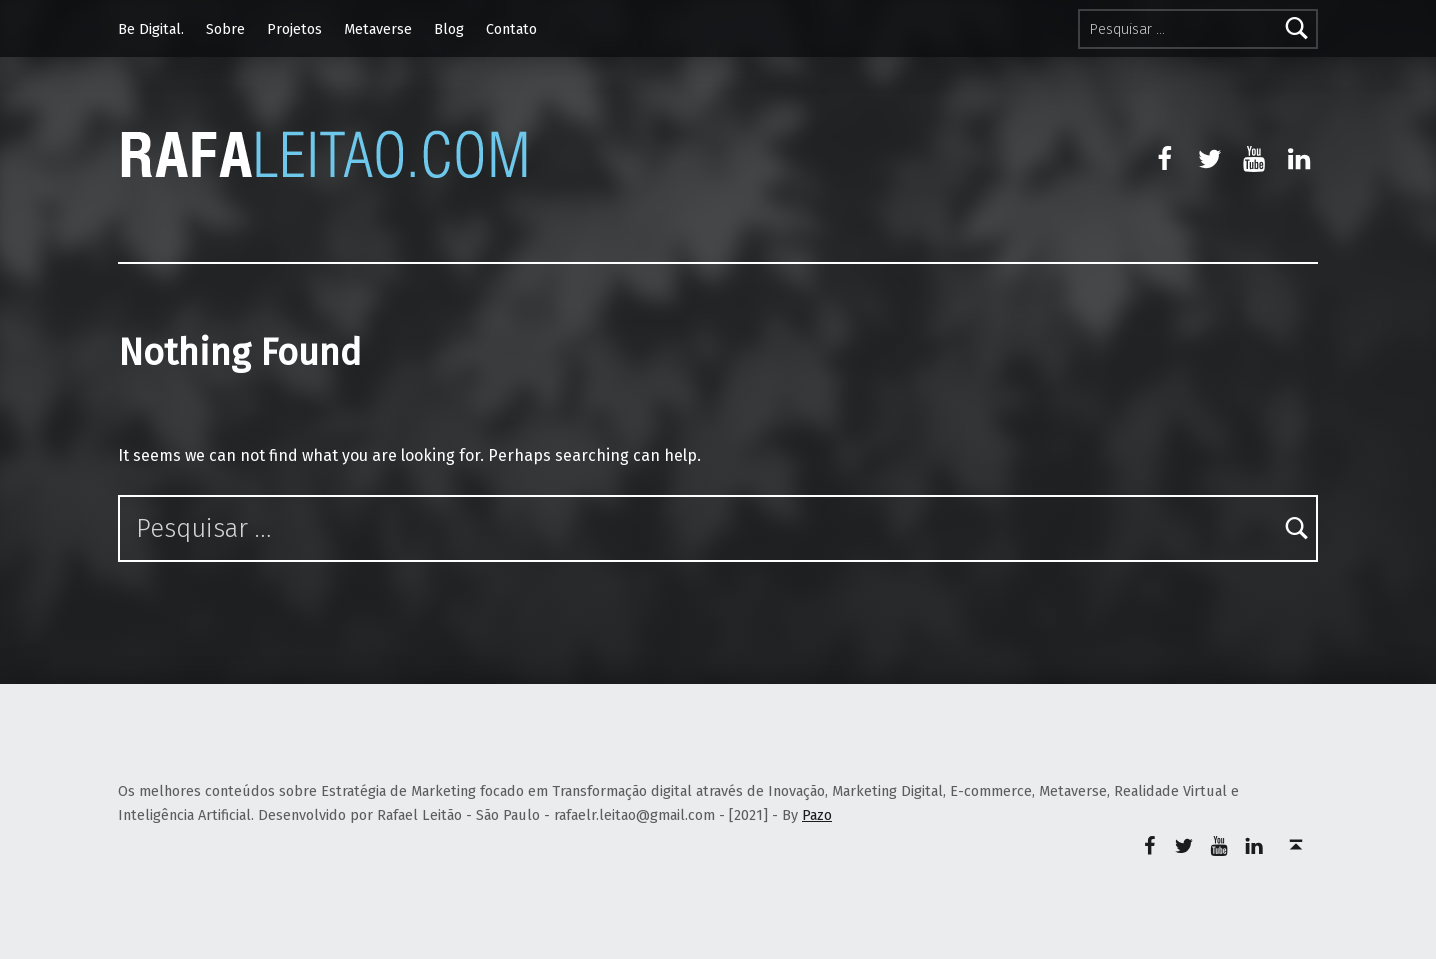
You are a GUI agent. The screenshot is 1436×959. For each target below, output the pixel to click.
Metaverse (378, 29)
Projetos (294, 29)
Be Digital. (151, 29)
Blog (449, 29)
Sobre (225, 29)
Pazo (817, 815)
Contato (511, 29)
